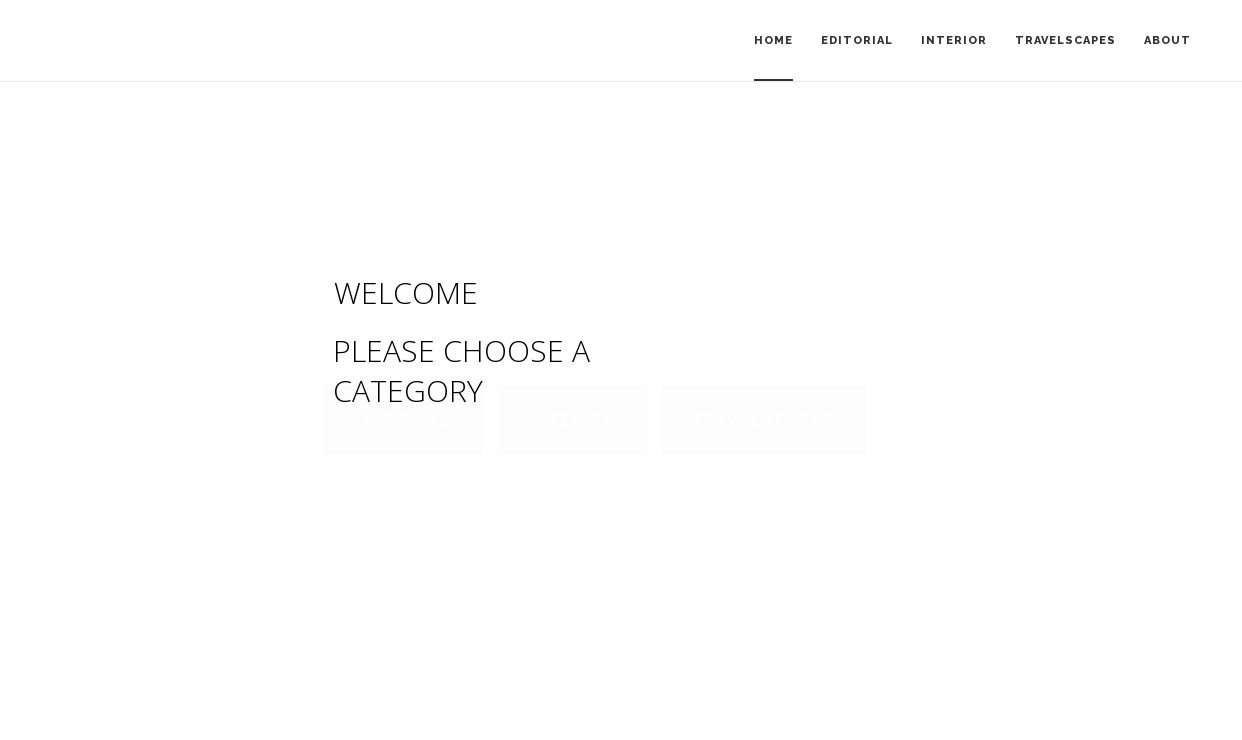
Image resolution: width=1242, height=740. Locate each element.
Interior (954, 40)
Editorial (857, 40)
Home (773, 40)
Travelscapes (1065, 40)
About (1167, 40)
